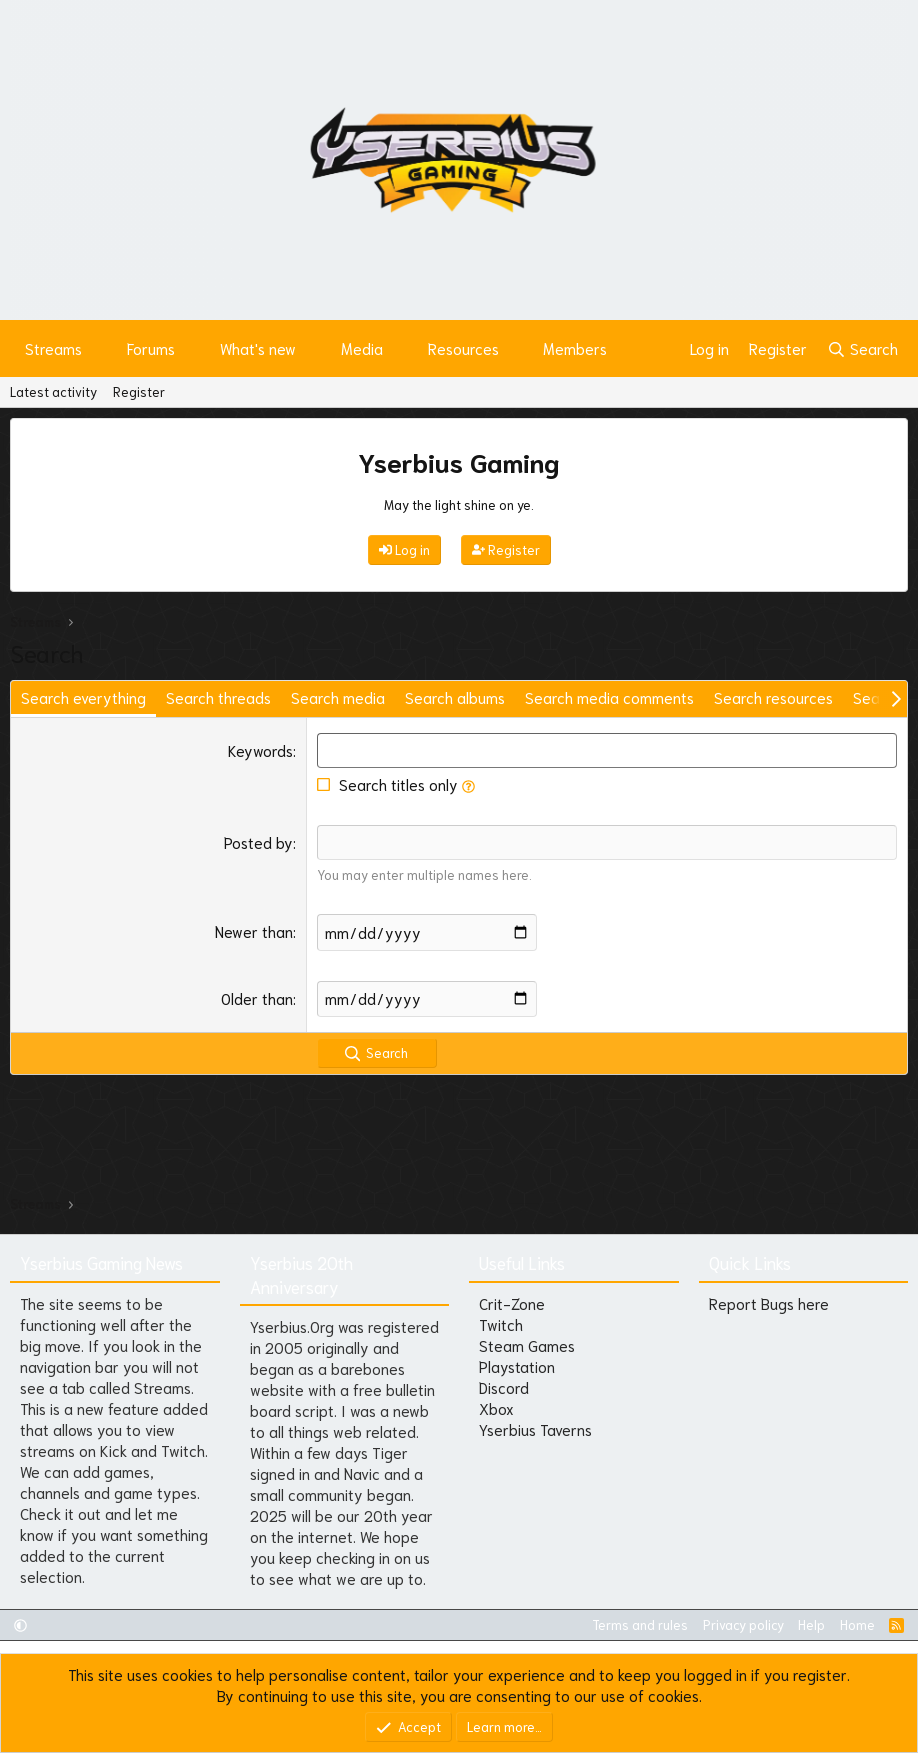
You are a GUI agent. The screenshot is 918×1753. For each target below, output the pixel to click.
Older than (257, 997)
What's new (258, 348)
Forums (151, 348)
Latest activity (53, 391)
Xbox (496, 1408)
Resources (463, 348)
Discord (504, 1387)
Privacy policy (743, 1624)
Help (811, 1624)
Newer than (254, 931)
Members (575, 348)
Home (857, 1624)
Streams (53, 348)
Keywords (260, 750)
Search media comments (609, 697)
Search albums (455, 697)
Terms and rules (640, 1624)
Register (139, 391)
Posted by (258, 842)
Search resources (773, 697)
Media (362, 348)
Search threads (218, 697)
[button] (98, 348)
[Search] (862, 348)
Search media (338, 697)
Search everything (83, 697)
